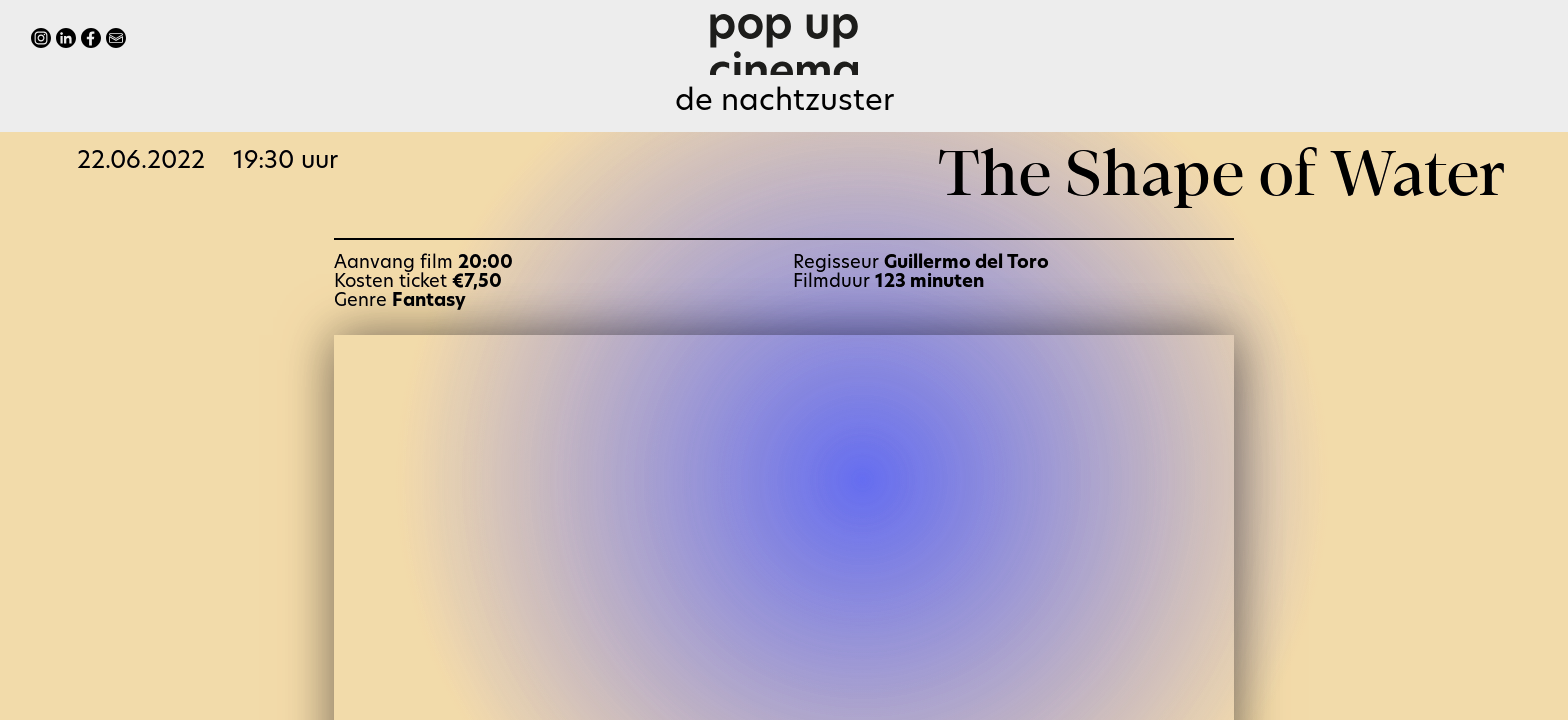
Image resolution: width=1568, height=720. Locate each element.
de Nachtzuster (784, 102)
